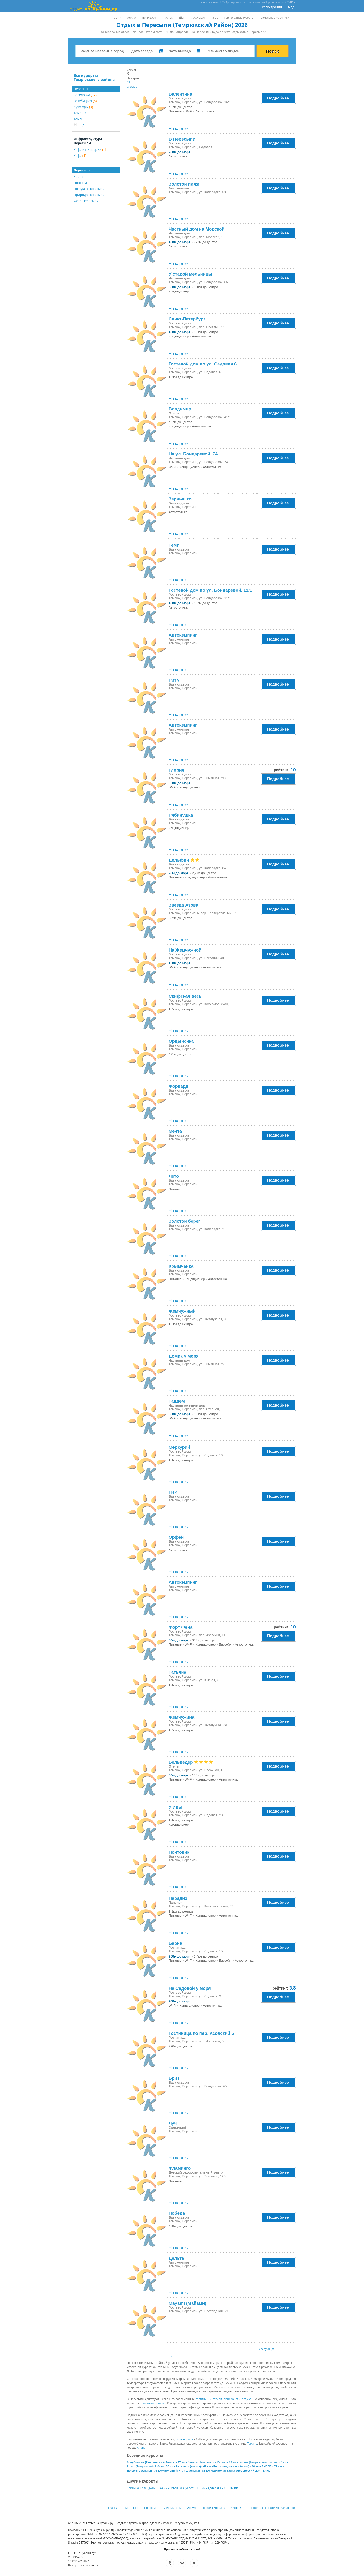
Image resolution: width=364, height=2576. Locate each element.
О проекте (238, 2508)
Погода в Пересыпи (89, 188)
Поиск (272, 51)
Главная (113, 2508)
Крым (214, 17)
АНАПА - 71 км (272, 2466)
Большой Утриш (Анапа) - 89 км (187, 2471)
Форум (191, 2508)
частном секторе (153, 2403)
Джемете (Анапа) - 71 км (144, 2471)
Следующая (267, 2349)
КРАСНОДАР (197, 17)
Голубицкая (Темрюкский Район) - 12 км (156, 2462)
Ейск (181, 17)
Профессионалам (213, 2508)
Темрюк (80, 113)
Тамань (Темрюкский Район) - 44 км (262, 2462)
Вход (290, 7)
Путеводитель (171, 2508)
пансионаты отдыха (238, 2399)
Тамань (79, 119)
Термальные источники (274, 17)
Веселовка (85, 95)
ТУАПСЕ (168, 17)
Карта (78, 176)
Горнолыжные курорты (239, 17)
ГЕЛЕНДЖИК (149, 17)
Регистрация (272, 7)
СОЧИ (117, 17)
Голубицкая (85, 101)
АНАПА (131, 17)
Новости (80, 182)
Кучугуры (83, 107)
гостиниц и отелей (209, 2399)
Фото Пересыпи (86, 201)
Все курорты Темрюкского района (94, 77)
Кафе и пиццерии (90, 149)
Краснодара (185, 2439)
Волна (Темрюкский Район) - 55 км (150, 2466)
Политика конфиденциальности (273, 2508)
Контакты (131, 2508)
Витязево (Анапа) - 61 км (193, 2466)
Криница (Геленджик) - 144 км (147, 2488)
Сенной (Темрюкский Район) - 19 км (212, 2462)
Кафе (80, 155)
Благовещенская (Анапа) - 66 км (236, 2466)
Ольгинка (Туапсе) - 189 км (187, 2488)
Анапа (141, 2448)
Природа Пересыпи (89, 194)
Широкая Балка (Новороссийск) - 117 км (241, 2471)
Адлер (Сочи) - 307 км (223, 2488)
